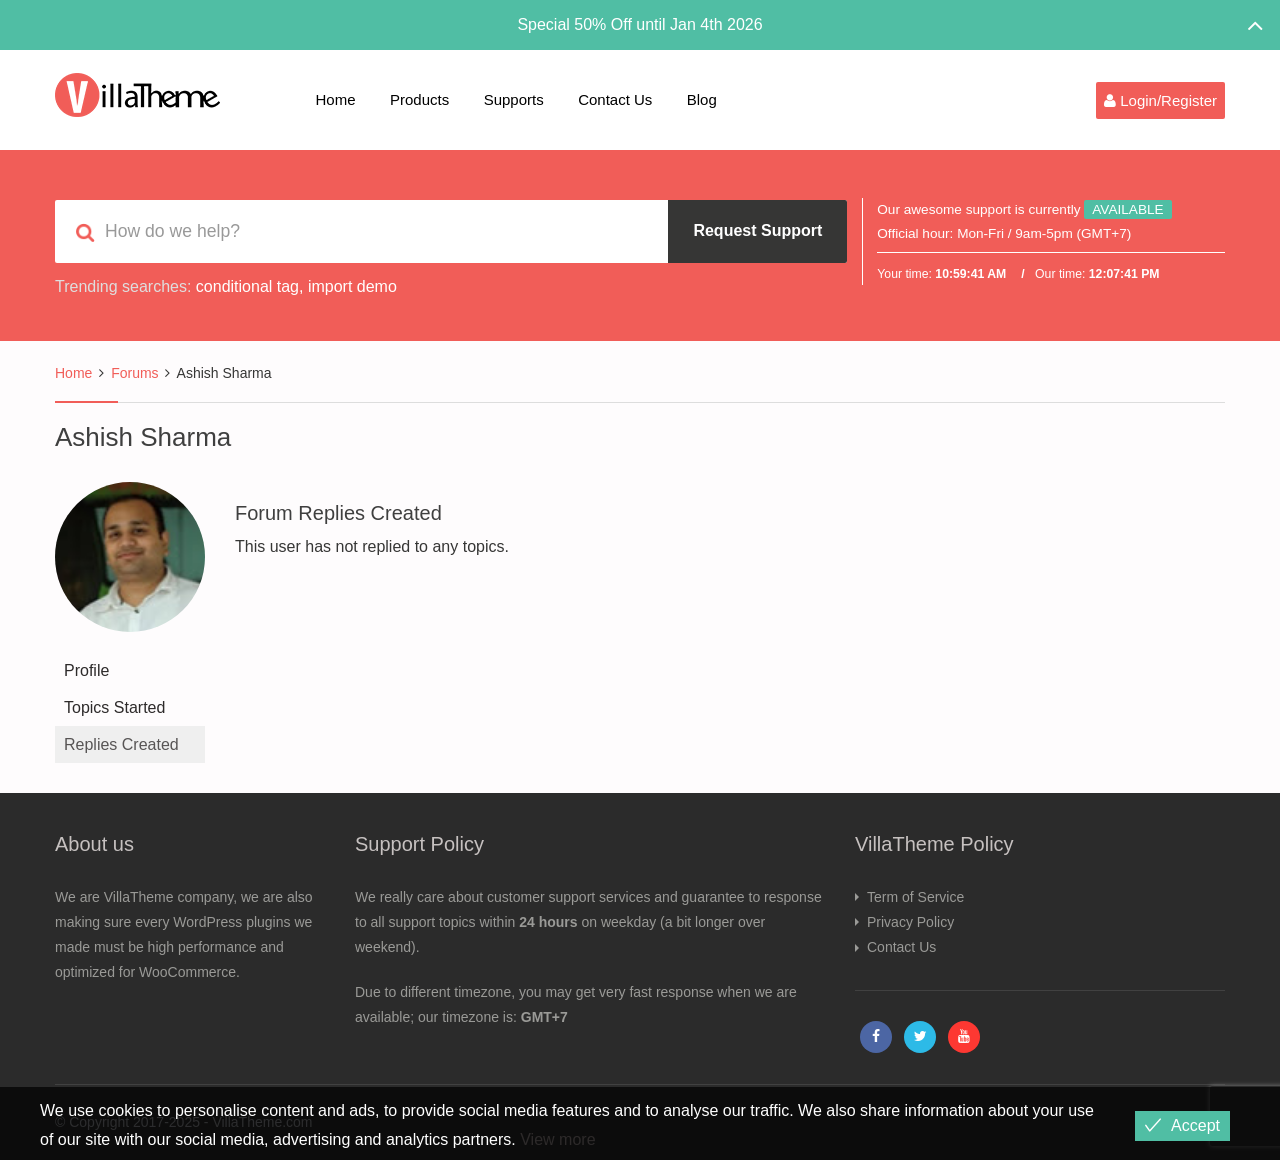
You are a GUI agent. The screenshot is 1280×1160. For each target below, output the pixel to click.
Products (419, 99)
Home (336, 99)
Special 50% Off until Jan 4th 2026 (639, 24)
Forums (134, 373)
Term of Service (915, 897)
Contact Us (615, 99)
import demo (352, 286)
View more (557, 1139)
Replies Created (121, 744)
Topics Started (114, 707)
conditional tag (247, 286)
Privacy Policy (910, 922)
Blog (702, 99)
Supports (514, 99)
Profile (86, 670)
